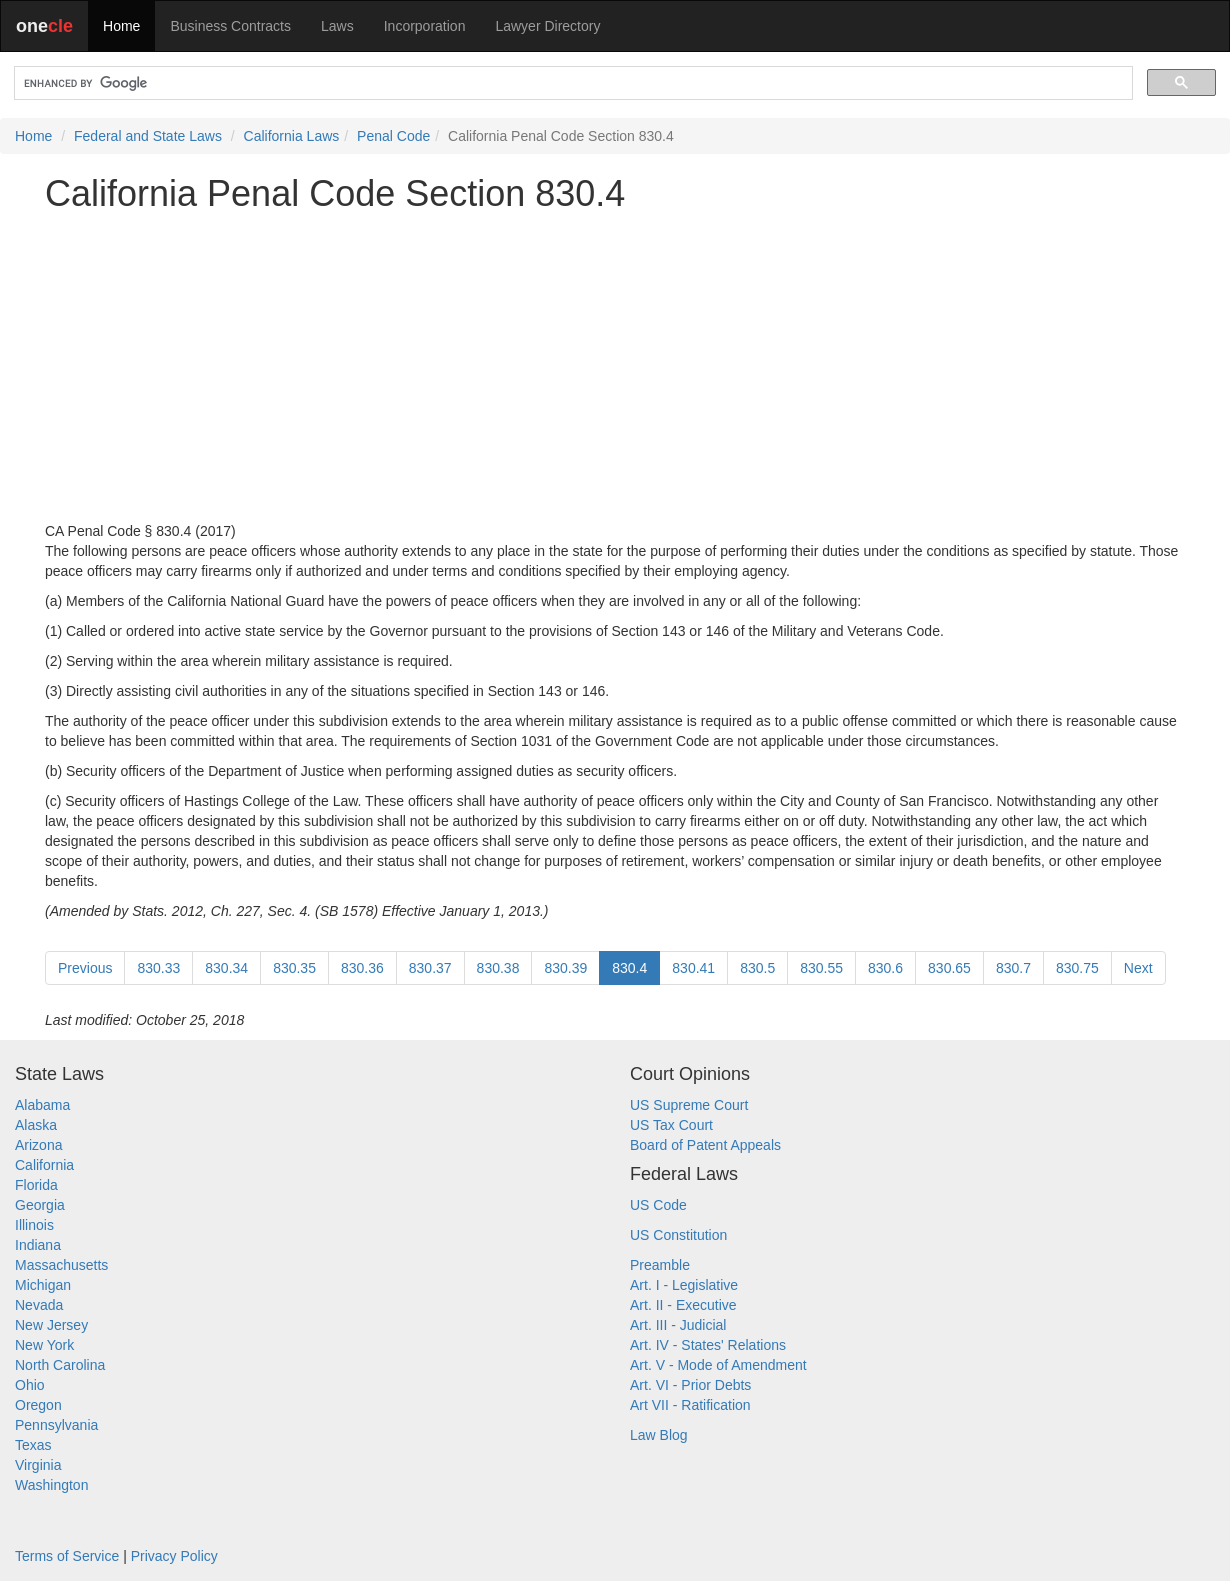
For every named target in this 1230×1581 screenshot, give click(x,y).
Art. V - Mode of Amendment (718, 1365)
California (44, 1165)
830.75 (1077, 968)
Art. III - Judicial (678, 1325)
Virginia (38, 1465)
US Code (658, 1205)
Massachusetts (61, 1265)
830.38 (498, 968)
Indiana (38, 1245)
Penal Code (393, 136)
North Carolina (60, 1365)
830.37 (430, 968)
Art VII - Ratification (690, 1405)
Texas (33, 1445)
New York (44, 1345)
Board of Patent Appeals (705, 1145)
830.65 (949, 968)
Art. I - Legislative (684, 1285)
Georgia (40, 1205)
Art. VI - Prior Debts (690, 1385)
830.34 (226, 968)
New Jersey (51, 1325)
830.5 (757, 968)
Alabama (42, 1105)
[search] (571, 83)
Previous (85, 968)
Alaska (36, 1125)
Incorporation (425, 26)
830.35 (294, 968)
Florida (36, 1185)
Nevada (39, 1305)
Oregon (38, 1405)
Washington (51, 1485)
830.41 (693, 968)
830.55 (821, 968)
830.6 (885, 968)
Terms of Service (67, 1556)
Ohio (30, 1385)
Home (121, 26)
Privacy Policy (174, 1556)
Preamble (660, 1265)
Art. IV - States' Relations (708, 1345)
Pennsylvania (56, 1425)
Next (1138, 968)
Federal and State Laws (148, 136)
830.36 (362, 968)
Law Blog (659, 1435)
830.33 (158, 968)
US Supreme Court (689, 1105)
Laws (337, 26)
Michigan (43, 1285)
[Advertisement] (615, 367)
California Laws (292, 136)
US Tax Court (671, 1125)
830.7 (1013, 968)
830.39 (565, 968)
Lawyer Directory (547, 26)
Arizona (38, 1145)
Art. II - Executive (683, 1305)
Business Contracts (230, 26)
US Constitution (678, 1235)
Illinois (34, 1225)
